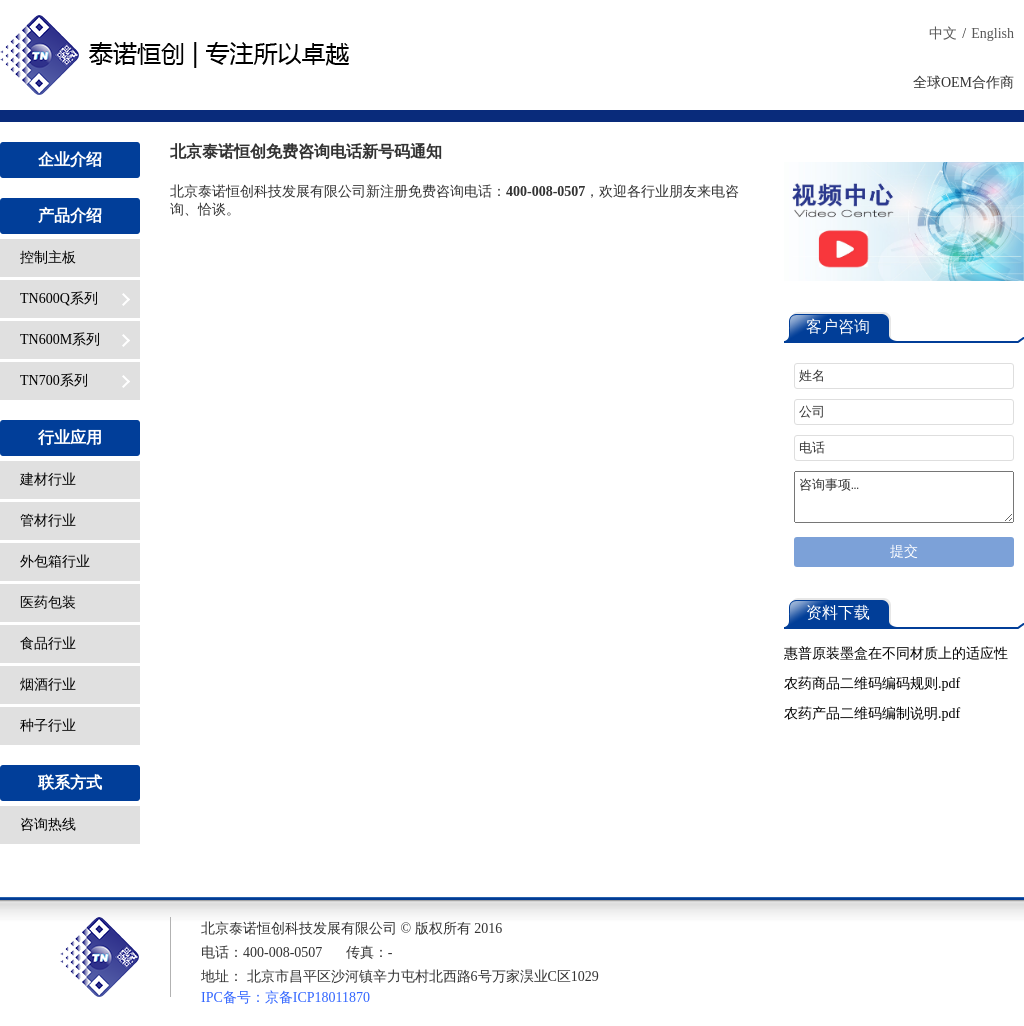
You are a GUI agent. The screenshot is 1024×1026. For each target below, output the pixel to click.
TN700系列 (75, 380)
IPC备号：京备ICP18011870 (285, 997)
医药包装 (48, 602)
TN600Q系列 (75, 298)
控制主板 (48, 257)
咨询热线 (48, 824)
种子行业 (48, 725)
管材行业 (48, 520)
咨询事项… (904, 497)
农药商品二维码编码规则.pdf (872, 683)
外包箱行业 (55, 561)
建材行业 (48, 479)
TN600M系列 (75, 339)
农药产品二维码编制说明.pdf (872, 713)
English (992, 33)
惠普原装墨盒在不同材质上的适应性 (896, 653)
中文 (943, 33)
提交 (904, 551)
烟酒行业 (48, 684)
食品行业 (48, 643)
